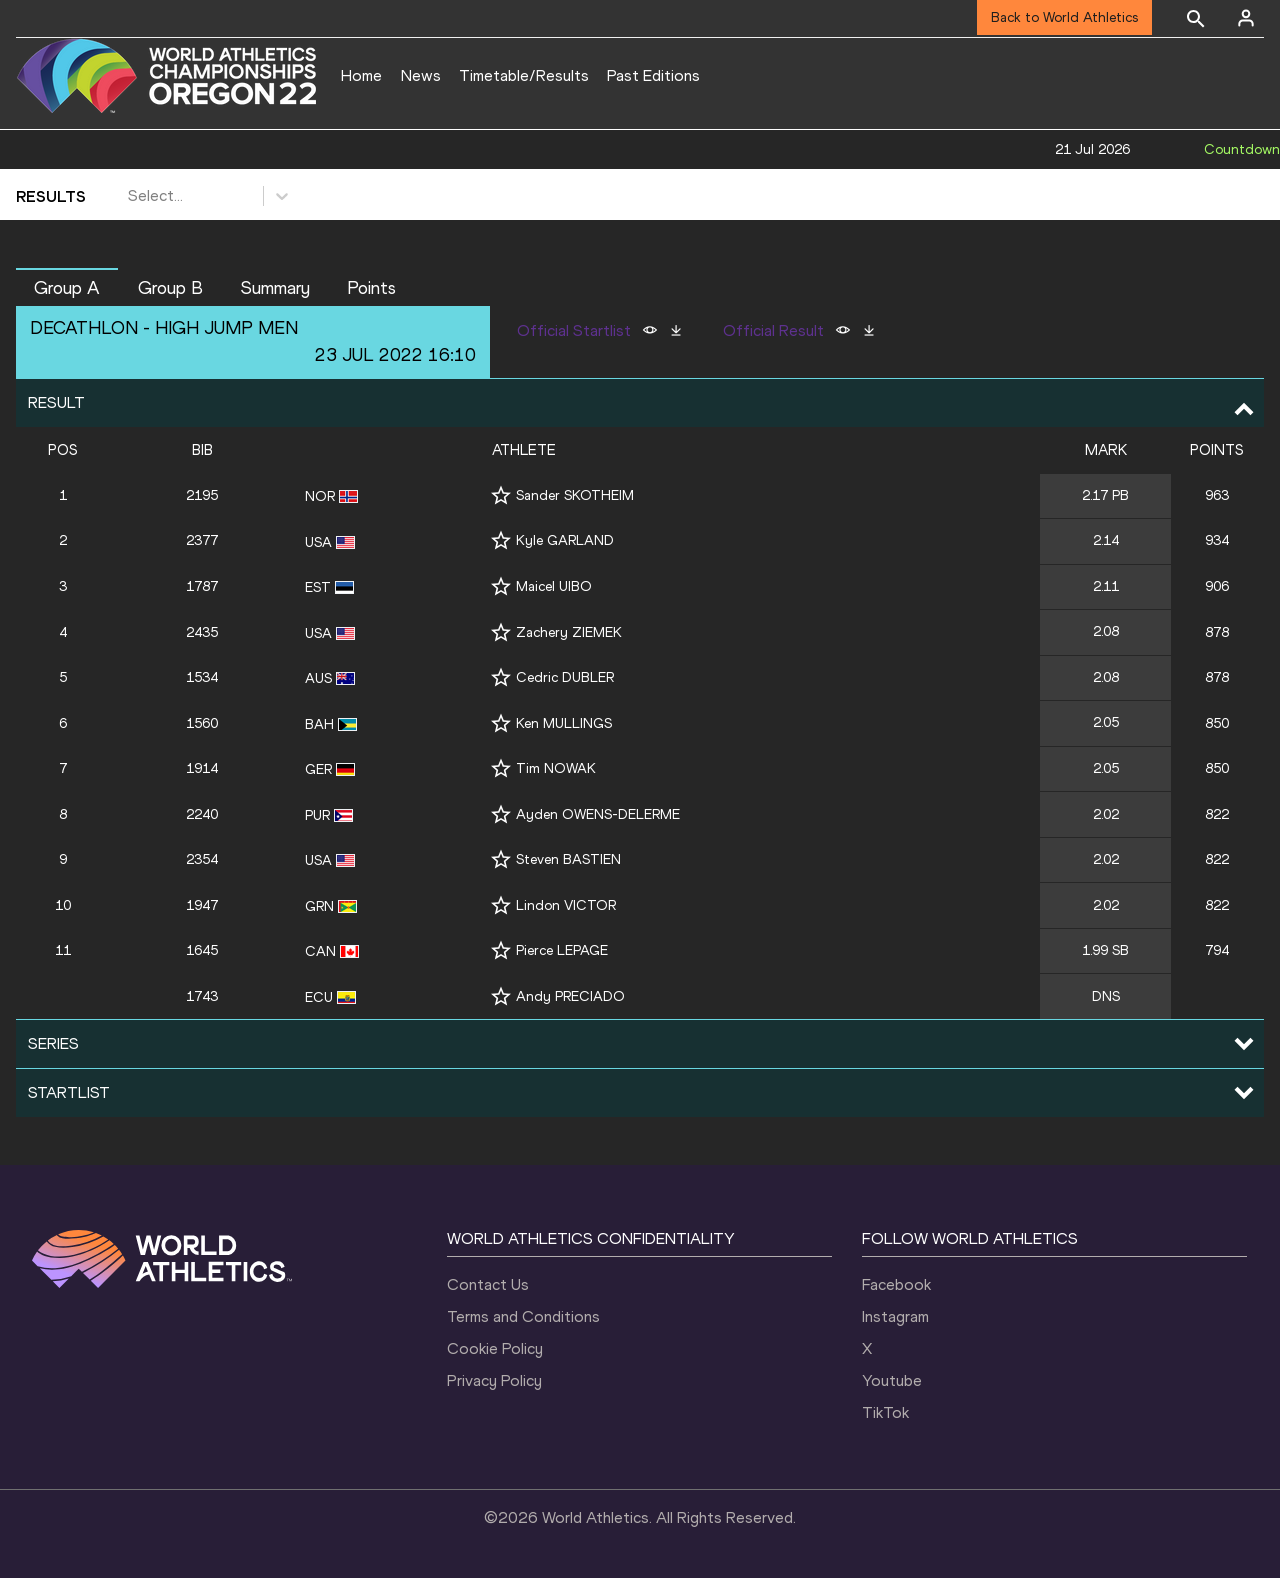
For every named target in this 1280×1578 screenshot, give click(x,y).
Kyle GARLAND (565, 540)
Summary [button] (275, 288)
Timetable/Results (524, 75)
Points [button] (371, 288)
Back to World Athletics (1064, 17)
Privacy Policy (494, 1380)
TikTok (885, 1412)
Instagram (895, 1316)
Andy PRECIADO (570, 996)
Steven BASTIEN (568, 859)
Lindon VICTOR (566, 905)
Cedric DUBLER (565, 677)
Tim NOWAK (556, 768)
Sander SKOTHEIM (575, 495)
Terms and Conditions (523, 1316)
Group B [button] (170, 288)
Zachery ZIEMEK (569, 632)
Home (361, 75)
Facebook (896, 1284)
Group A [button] (67, 288)
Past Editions (653, 75)
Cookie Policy (495, 1348)
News (421, 75)
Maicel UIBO (554, 586)
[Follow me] (501, 495)
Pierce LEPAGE (562, 950)
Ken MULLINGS (564, 723)
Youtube (892, 1380)
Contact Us (488, 1284)
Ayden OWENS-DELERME (598, 814)
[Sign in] (1246, 18)
